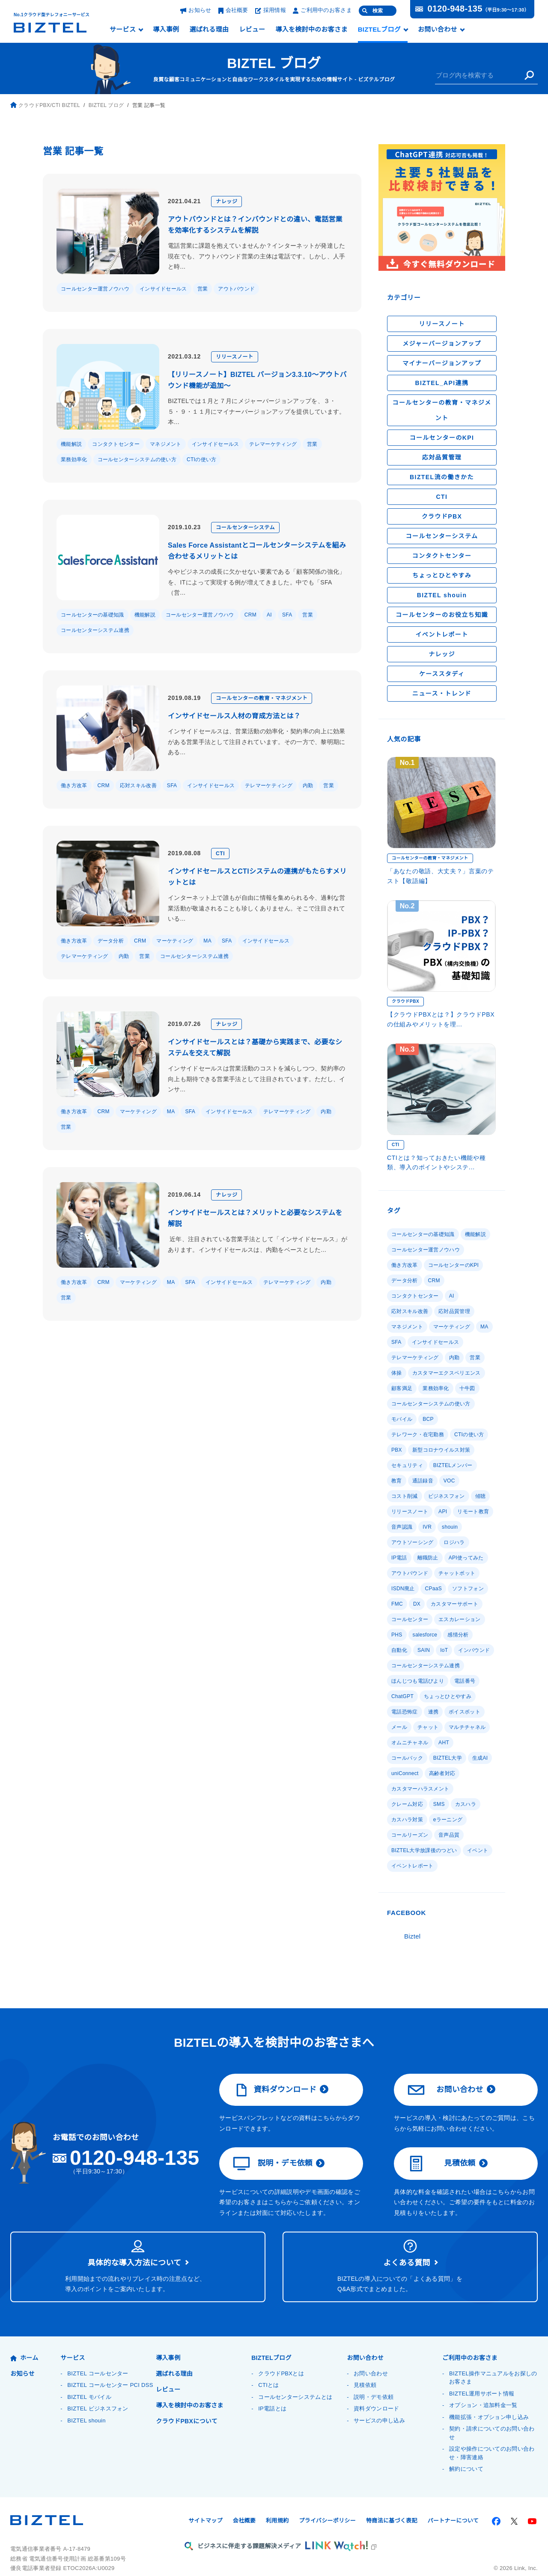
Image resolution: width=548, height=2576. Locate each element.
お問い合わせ (437, 30)
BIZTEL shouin (442, 595)
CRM (250, 614)
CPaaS (432, 1588)
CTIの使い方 (200, 459)
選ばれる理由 (209, 30)
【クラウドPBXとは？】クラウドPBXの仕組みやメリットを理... (440, 1019)
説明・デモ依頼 (273, 2148)
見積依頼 (442, 2148)
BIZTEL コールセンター (97, 2358)
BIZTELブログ (379, 30)
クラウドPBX (442, 516)
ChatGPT (402, 1696)
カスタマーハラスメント (457, 1773)
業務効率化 (74, 459)
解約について (466, 2454)
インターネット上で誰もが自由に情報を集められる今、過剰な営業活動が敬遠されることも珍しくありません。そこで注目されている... (256, 908)
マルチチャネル (467, 1727)
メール (399, 1727)
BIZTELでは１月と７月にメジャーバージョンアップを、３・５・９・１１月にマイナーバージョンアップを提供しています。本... (257, 406)
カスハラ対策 (407, 1804)
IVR (427, 1526)
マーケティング (173, 940)
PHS (396, 1634)
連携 (433, 1711)
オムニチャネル (409, 1742)
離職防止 (401, 1557)
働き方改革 (74, 785)
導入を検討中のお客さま (311, 30)
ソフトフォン (466, 1588)
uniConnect (470, 1757)
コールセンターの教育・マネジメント (264, 698)
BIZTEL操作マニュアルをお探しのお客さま (492, 2362)
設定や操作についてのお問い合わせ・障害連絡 (491, 2438)
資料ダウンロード (274, 2074)
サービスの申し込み (379, 2405)
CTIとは (268, 2370)
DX (415, 1603)
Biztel (413, 1920)
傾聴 (443, 1496)
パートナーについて (453, 2506)
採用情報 (270, 10)
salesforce (424, 1634)
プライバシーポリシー (327, 2506)
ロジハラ (454, 1542)
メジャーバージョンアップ (441, 343)
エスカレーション (459, 1619)
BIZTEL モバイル (88, 2382)
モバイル (401, 1419)
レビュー (252, 30)
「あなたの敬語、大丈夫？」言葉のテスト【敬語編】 (440, 876)
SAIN (423, 1650)
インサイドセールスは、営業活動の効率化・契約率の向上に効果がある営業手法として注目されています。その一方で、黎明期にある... (256, 741)
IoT (443, 1650)
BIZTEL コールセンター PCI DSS (108, 2370)
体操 (396, 1372)
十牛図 (467, 1388)
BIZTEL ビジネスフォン (97, 2394)
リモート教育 (472, 1511)
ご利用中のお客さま (322, 10)
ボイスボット (464, 1711)
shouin (449, 1526)
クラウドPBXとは (280, 2358)
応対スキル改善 (137, 785)
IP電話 (482, 1542)
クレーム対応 (407, 1788)
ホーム (24, 2343)
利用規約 (277, 2506)
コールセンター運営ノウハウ (95, 288)
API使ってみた (440, 1557)
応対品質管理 (442, 457)
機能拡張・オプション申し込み (489, 2402)
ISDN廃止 (402, 1588)
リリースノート (237, 356)
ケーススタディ (442, 674)
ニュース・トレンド (441, 693)
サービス (123, 30)
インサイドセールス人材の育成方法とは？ (234, 716)
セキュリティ (407, 1465)
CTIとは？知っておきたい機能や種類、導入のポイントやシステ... (436, 1162)
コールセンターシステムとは (295, 2382)
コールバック (475, 1742)
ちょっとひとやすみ (441, 575)
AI (268, 614)
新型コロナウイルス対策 (440, 1449)
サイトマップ (205, 2506)
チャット (427, 1727)
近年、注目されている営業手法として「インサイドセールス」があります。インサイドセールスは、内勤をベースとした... (257, 1244)
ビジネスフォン (409, 1496)
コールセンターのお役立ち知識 (442, 615)
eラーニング (447, 1804)
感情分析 (457, 1634)
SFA (285, 614)
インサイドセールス (163, 288)
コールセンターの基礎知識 (92, 614)
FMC (396, 1603)
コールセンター (409, 1619)
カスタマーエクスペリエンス (446, 1372)
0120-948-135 (453, 9)
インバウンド (473, 1650)
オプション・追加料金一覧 (483, 2390)
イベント (477, 1834)
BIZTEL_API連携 (441, 383)
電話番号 (464, 1680)
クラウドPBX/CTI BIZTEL (44, 105)
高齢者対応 (404, 1773)
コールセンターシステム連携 (95, 630)
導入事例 (166, 30)
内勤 (305, 785)
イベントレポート (441, 634)
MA (206, 940)
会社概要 (233, 10)
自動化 (399, 1650)
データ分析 (111, 940)
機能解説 (71, 444)
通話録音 (422, 1480)
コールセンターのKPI (442, 437)
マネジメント (166, 444)
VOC (449, 1480)
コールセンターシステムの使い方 (137, 459)
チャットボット (456, 1573)
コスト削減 (477, 1480)
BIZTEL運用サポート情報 (481, 2378)
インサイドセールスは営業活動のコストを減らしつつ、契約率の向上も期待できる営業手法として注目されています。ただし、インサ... (256, 1079)
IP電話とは (272, 2394)
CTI (222, 853)
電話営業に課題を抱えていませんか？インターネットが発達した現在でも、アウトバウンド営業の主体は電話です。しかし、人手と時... (256, 256)
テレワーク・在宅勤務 (417, 1434)
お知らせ (196, 10)
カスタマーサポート (452, 1603)
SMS (438, 1788)
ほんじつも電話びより (417, 1680)
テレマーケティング (272, 444)
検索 (377, 11)
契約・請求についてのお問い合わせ (491, 2418)
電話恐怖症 (404, 1711)
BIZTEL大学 (405, 1757)
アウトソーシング (412, 1542)
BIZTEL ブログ (274, 63)
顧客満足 (401, 1388)
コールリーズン (409, 1819)
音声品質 (448, 1819)
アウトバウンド (236, 288)
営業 (202, 288)
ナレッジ (228, 201)
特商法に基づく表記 (391, 2506)
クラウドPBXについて (186, 2406)
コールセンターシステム (247, 527)
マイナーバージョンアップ (441, 363)
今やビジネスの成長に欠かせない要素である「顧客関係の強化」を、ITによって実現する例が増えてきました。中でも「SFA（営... (256, 582)
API (442, 1511)
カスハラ (464, 1788)
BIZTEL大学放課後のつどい (423, 1834)
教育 (396, 1480)
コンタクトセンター (116, 444)
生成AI (437, 1757)
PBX (396, 1449)
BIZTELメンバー (452, 1465)
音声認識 (401, 1526)
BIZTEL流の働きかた (442, 477)
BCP (428, 1419)
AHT (443, 1742)
